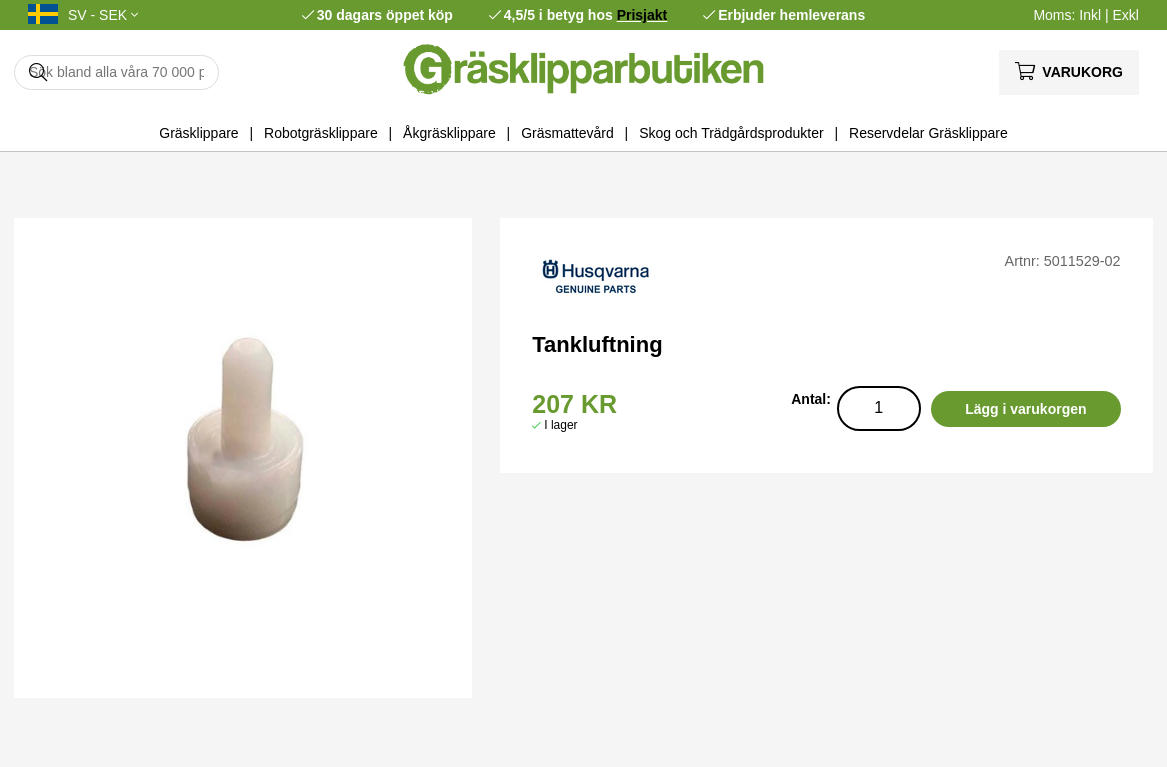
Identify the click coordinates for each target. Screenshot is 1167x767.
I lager (560, 425)
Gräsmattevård (567, 133)
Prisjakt (642, 15)
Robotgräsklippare (321, 133)
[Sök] (116, 72)
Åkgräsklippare (449, 133)
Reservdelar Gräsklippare (928, 133)
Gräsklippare (198, 133)
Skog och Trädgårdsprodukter (731, 133)
